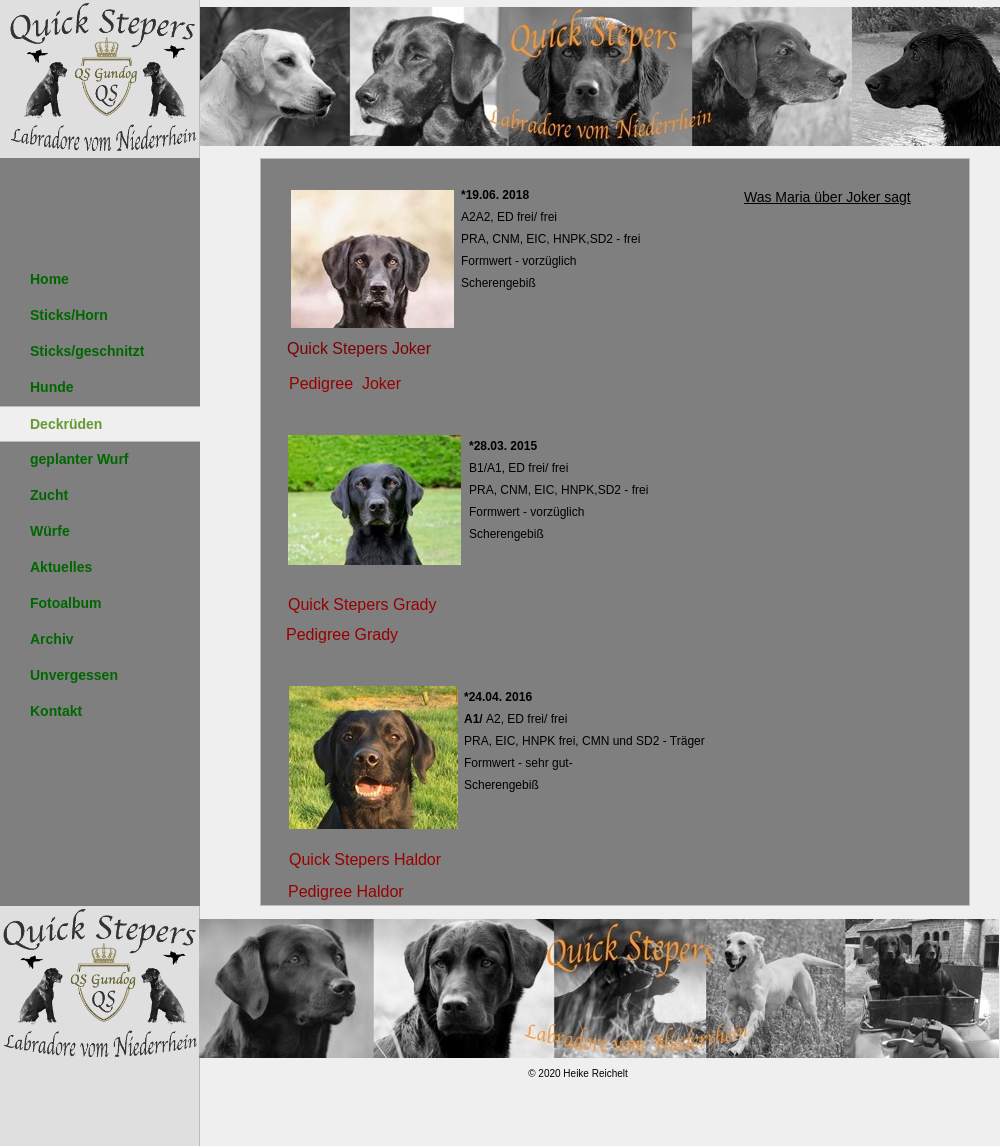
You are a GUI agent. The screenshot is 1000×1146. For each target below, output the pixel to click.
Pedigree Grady (342, 634)
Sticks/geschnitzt (87, 351)
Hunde (52, 387)
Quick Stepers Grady (362, 604)
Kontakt (56, 711)
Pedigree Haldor (346, 891)
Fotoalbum (66, 603)
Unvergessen (74, 675)
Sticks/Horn (69, 315)
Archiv (52, 639)
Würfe (50, 531)
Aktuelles (61, 567)
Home (49, 279)
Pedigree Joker (345, 383)
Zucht (49, 495)
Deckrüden (66, 424)
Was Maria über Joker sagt (827, 197)
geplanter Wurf (79, 459)
